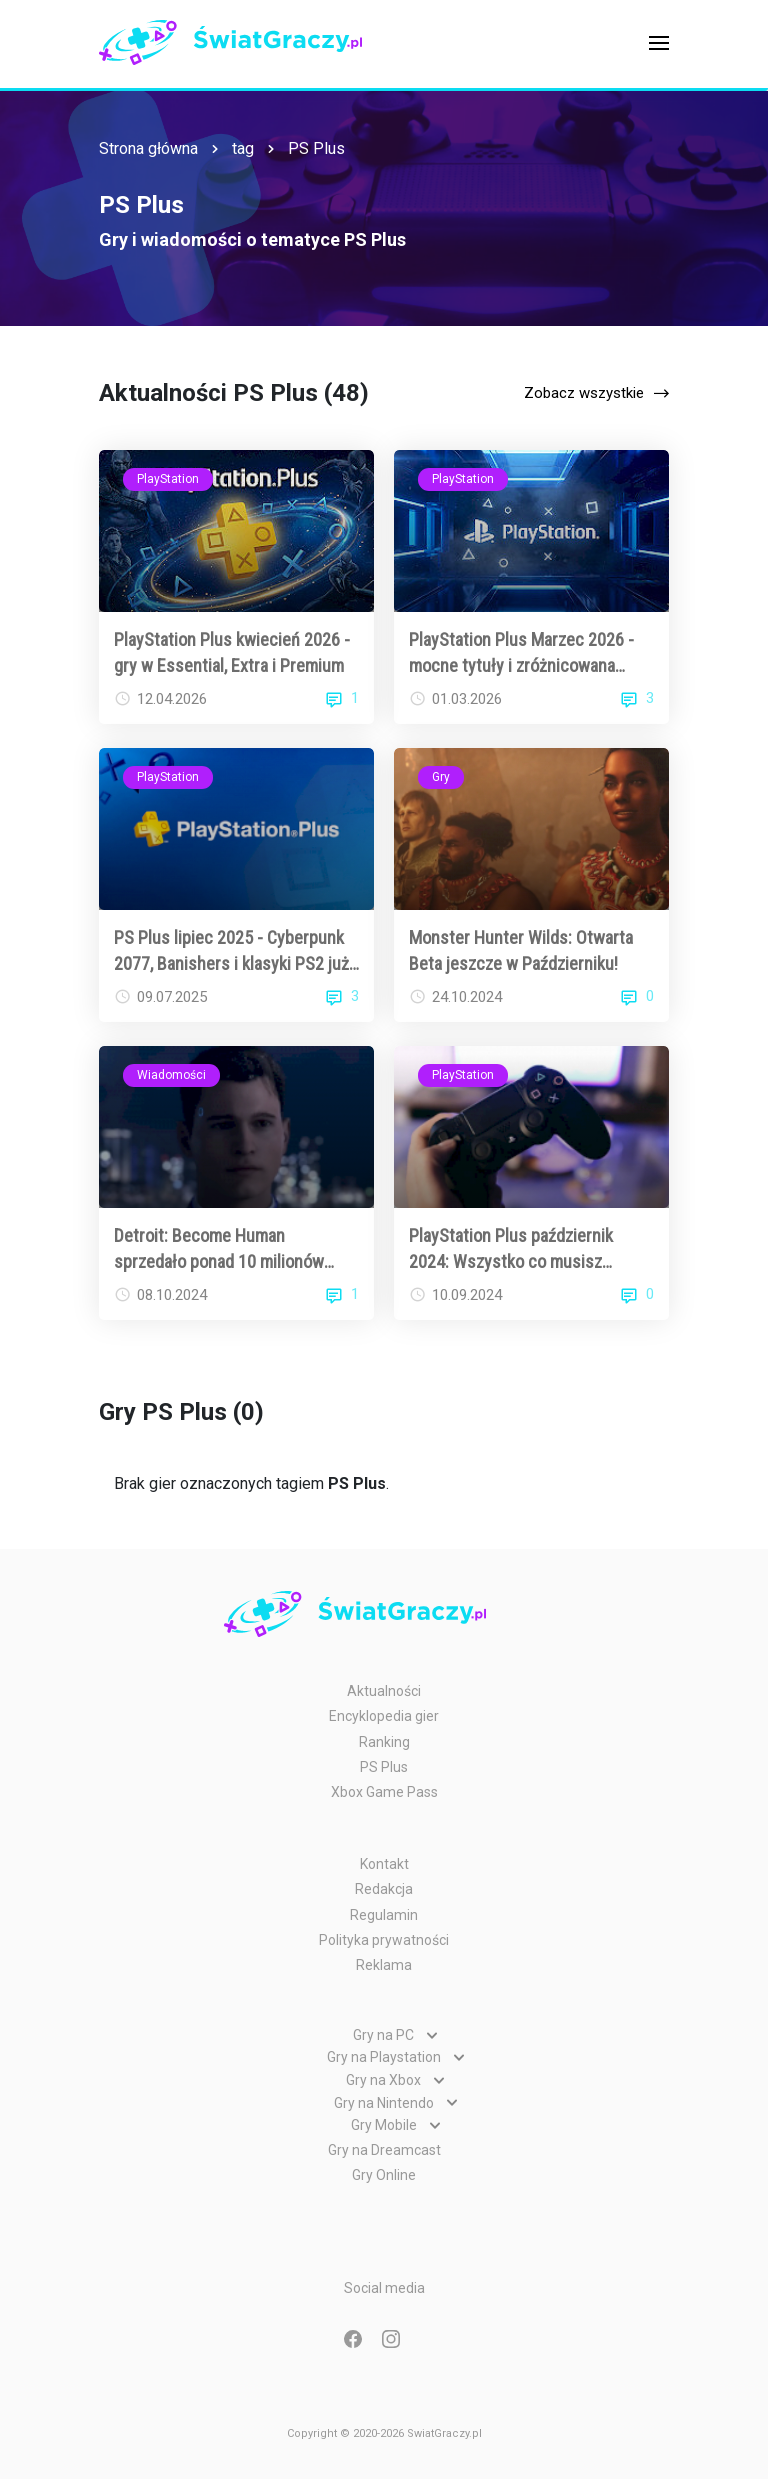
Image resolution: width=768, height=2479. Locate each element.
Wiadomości (171, 1075)
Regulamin (384, 1915)
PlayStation (168, 479)
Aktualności (384, 1691)
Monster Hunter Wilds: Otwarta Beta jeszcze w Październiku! (521, 950)
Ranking (384, 1742)
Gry (441, 777)
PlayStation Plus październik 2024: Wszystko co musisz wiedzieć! (511, 1249)
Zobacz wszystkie (584, 393)
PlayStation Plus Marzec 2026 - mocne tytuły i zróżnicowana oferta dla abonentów (521, 653)
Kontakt (384, 1864)
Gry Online (384, 2175)
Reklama (384, 1965)
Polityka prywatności (384, 1940)
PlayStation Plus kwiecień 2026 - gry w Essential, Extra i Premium (232, 652)
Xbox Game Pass (384, 1792)
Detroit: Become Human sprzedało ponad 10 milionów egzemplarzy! (219, 1249)
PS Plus (316, 148)
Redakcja (384, 1889)
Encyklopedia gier (384, 1716)
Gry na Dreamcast (384, 2150)
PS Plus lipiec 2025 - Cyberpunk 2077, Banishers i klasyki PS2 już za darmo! (231, 951)
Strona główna (148, 148)
